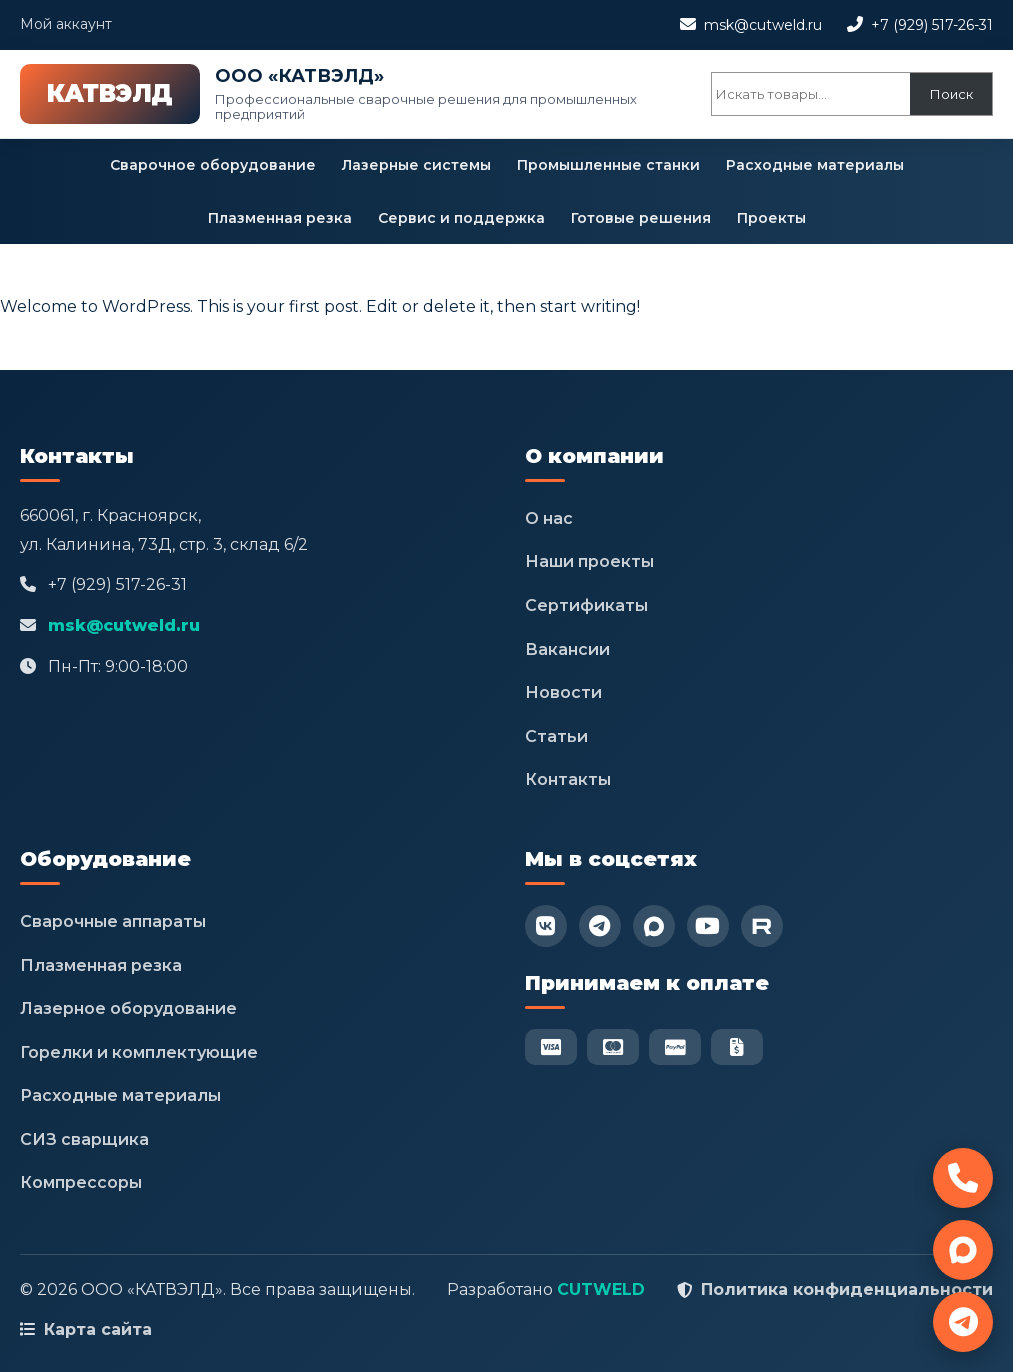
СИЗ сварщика (84, 1139)
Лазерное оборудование (128, 1008)
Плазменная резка (280, 218)
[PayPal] (675, 1047)
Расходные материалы (815, 165)
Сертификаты (586, 605)
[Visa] (551, 1047)
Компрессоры (81, 1182)
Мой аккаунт (66, 24)
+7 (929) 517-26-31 (932, 25)
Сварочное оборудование (213, 165)
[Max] (654, 926)
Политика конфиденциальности (847, 1289)
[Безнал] (737, 1047)
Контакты (568, 779)
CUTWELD (601, 1289)
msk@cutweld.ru (763, 25)
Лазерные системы (416, 165)
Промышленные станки (608, 165)
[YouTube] (708, 926)
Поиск (951, 94)
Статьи (556, 736)
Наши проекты (589, 561)
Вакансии (567, 649)
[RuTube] (762, 926)
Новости (563, 692)
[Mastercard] (613, 1047)
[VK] (546, 926)
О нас (549, 518)
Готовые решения (641, 218)
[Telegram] (600, 926)
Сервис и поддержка (461, 218)
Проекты (771, 218)
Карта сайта (98, 1329)
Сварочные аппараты (113, 921)
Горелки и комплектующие (139, 1052)
